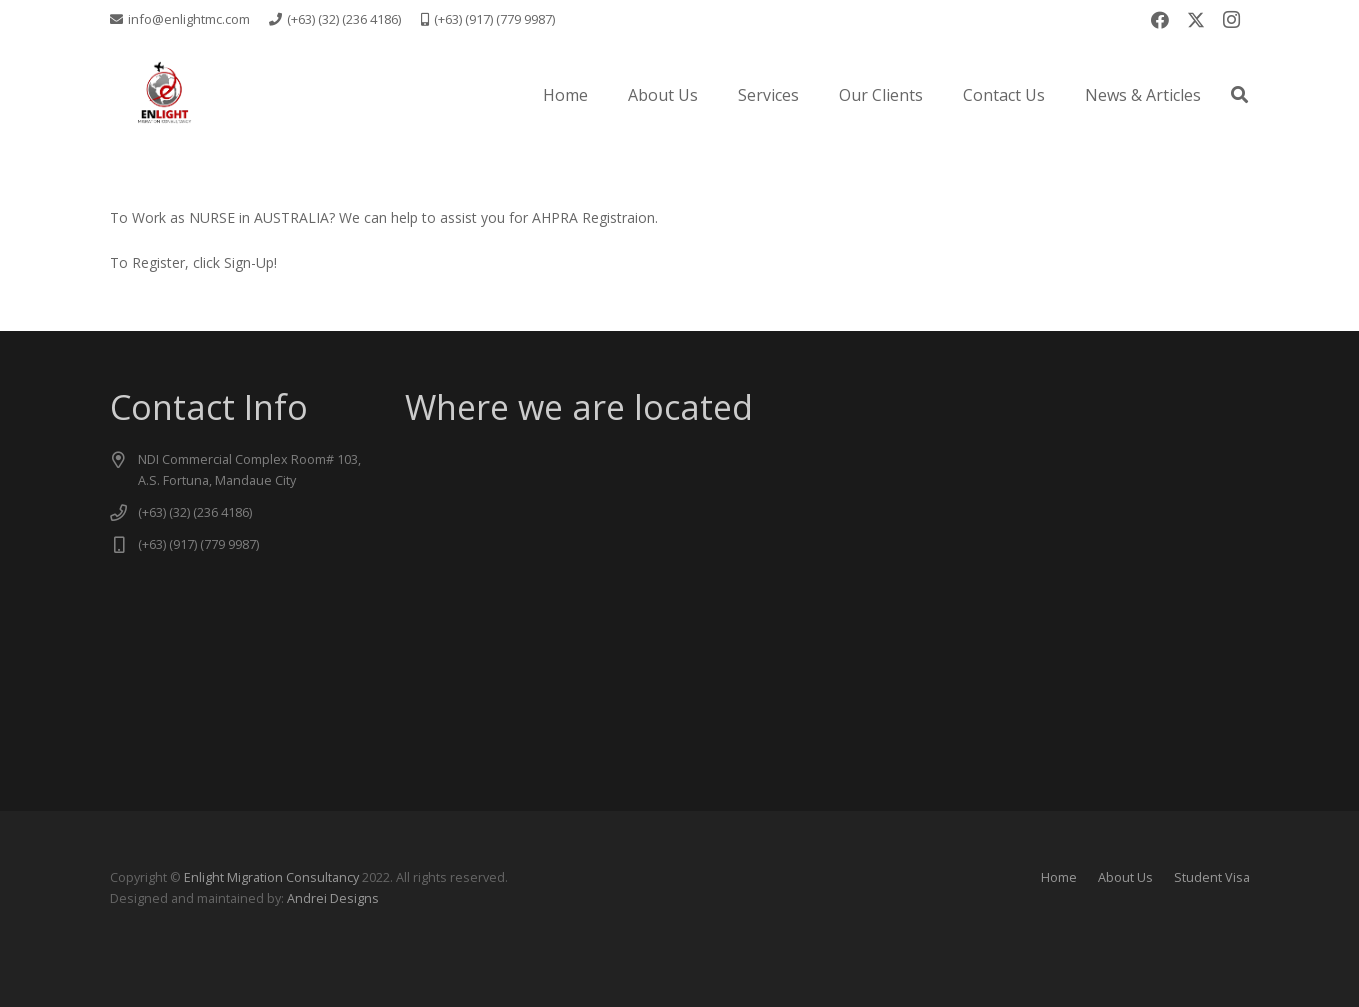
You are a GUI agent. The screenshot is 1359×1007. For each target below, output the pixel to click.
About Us (1125, 877)
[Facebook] (1160, 20)
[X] (1196, 20)
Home (1059, 877)
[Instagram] (1232, 20)
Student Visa (1212, 877)
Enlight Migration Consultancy (271, 877)
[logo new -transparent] (163, 95)
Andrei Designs (333, 898)
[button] (1239, 95)
